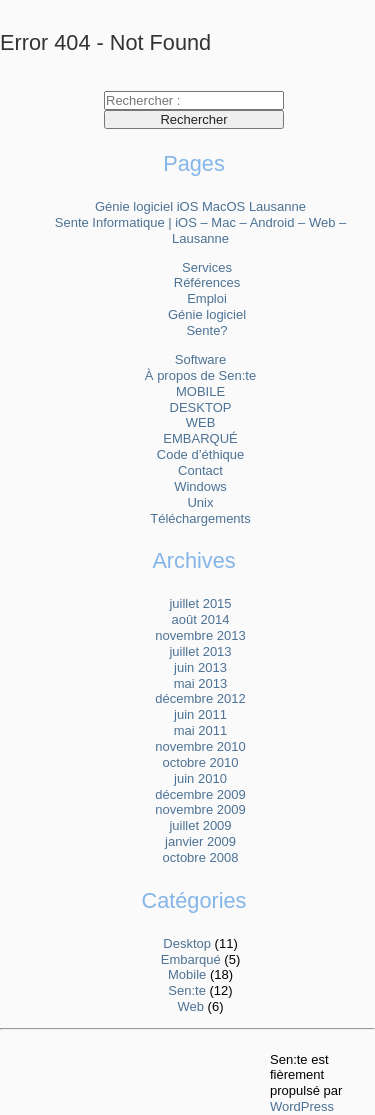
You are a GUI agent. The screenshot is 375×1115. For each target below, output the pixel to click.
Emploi (207, 298)
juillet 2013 (200, 651)
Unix (200, 502)
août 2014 (201, 619)
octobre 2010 (201, 762)
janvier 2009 (200, 841)
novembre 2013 (200, 635)
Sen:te (187, 990)
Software (200, 359)
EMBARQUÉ (200, 438)
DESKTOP (201, 407)
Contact (200, 470)
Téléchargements (200, 518)
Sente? (206, 330)
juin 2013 (200, 667)
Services (207, 267)
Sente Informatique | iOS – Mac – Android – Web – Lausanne (200, 230)
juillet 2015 (200, 603)
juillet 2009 (200, 825)
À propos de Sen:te (200, 375)
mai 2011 (200, 730)
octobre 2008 (201, 857)
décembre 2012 (200, 698)
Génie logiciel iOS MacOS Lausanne (200, 206)
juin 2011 (200, 714)
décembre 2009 (200, 794)
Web (191, 1006)
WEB (201, 422)
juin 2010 (200, 778)
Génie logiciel (207, 314)
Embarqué (191, 959)
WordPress (302, 1106)
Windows (200, 486)
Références (207, 282)
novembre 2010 (200, 746)
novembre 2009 (200, 809)
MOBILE (200, 391)
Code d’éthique (200, 454)
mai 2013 (200, 683)
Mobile (187, 974)
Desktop (187, 943)
